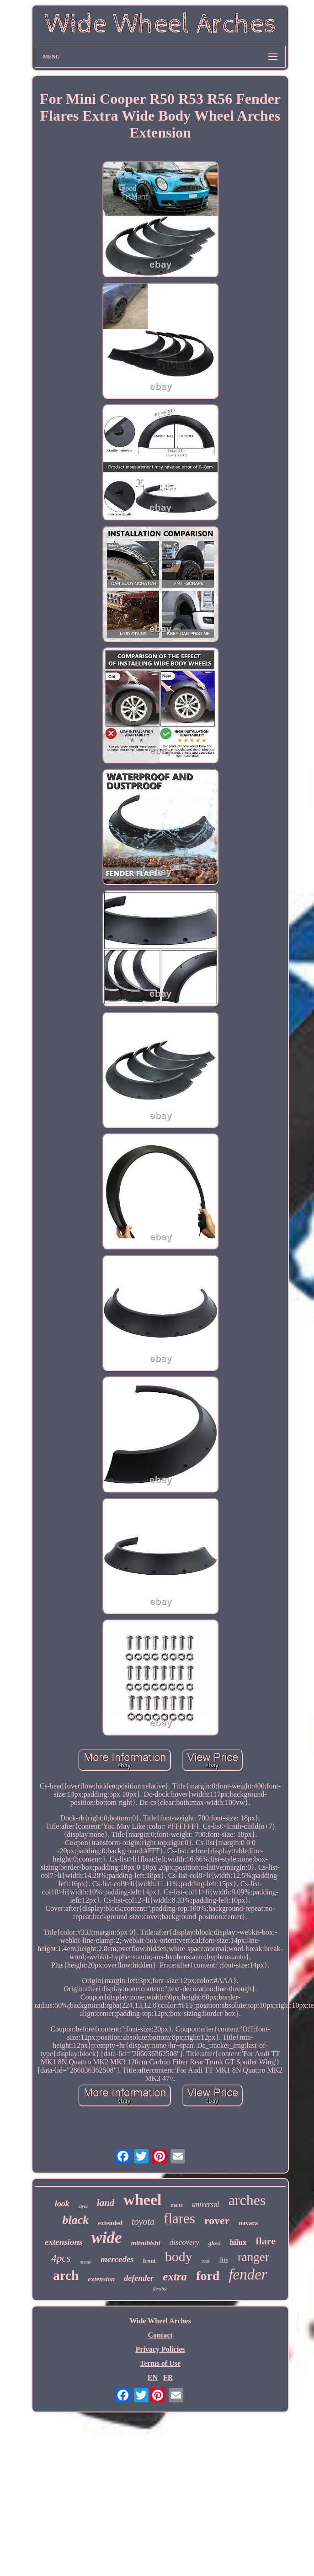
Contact (160, 2335)
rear (206, 2261)
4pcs (60, 2258)
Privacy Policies (160, 2349)
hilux (238, 2242)
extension (101, 2279)
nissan (85, 2261)
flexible (160, 2288)
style (83, 2206)
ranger (253, 2257)
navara (248, 2223)
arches (247, 2200)
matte (176, 2205)
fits (223, 2260)
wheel (142, 2199)
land (106, 2202)
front (149, 2260)
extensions (63, 2242)
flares (179, 2219)
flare (265, 2241)
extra (175, 2276)
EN (153, 2377)
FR (168, 2377)
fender (248, 2274)
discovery (184, 2242)
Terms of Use (160, 2363)
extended (110, 2223)
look (62, 2203)
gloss (214, 2243)
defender (139, 2278)
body (178, 2256)
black (76, 2220)
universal (205, 2204)
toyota (143, 2221)
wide (106, 2238)
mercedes (117, 2259)
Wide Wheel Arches (160, 2321)
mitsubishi (145, 2243)
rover (217, 2221)
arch (66, 2275)
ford (207, 2276)
